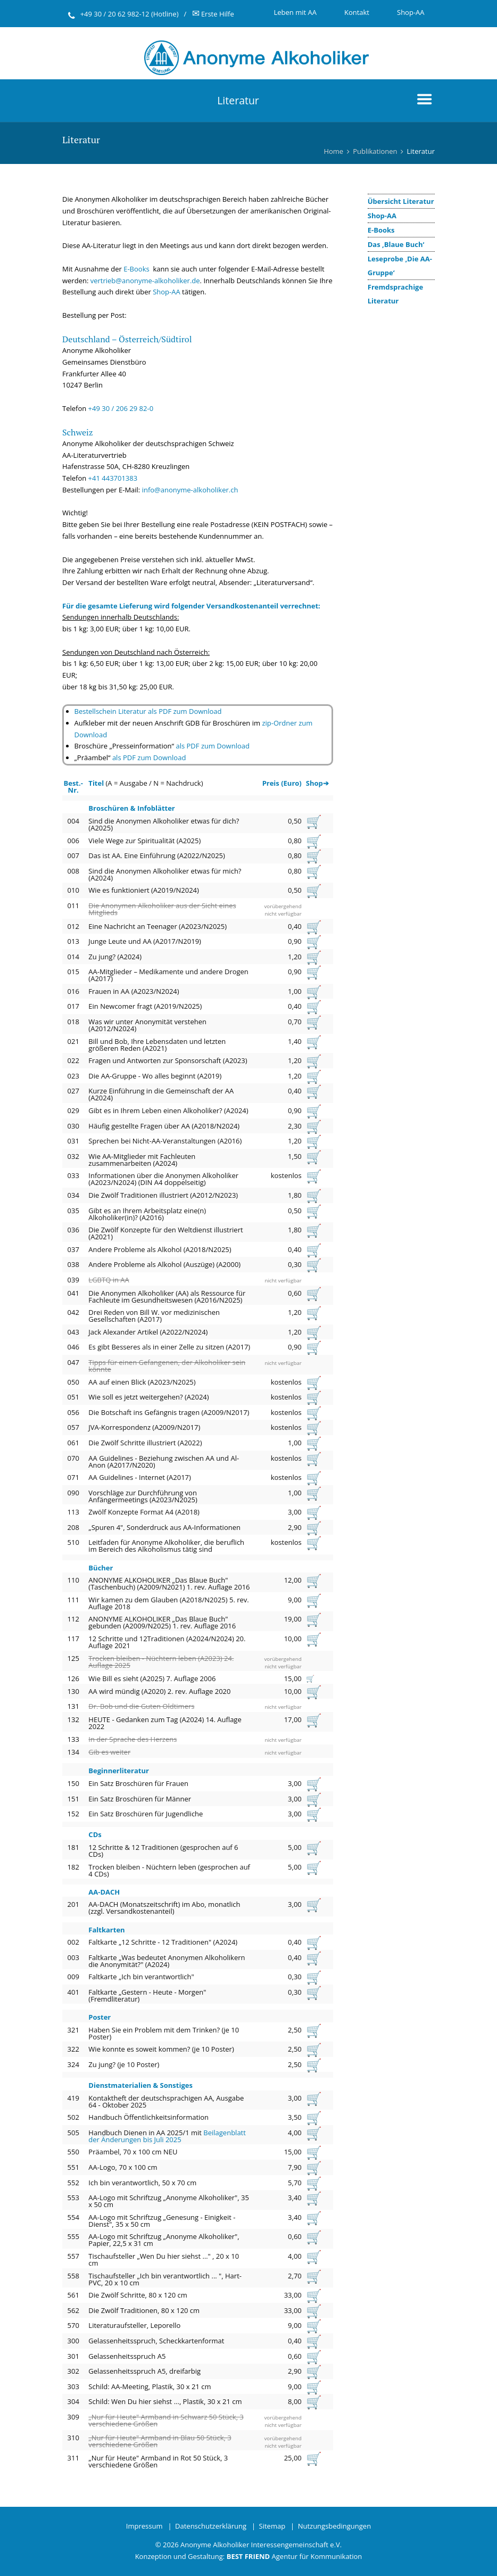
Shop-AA (411, 12)
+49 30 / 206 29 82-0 (120, 408)
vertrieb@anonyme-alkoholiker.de (145, 280)
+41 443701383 (113, 478)
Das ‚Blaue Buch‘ (396, 244)
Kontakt (356, 12)
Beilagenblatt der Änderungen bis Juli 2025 (167, 2136)
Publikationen (375, 151)
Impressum (144, 2526)
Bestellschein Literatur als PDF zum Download (148, 711)
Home (333, 151)
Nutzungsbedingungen (334, 2526)
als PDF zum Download (212, 746)
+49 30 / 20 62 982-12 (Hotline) (129, 14)
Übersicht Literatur (401, 201)
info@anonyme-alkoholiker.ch (190, 490)
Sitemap (272, 2526)
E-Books (381, 230)
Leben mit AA (295, 12)
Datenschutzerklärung (210, 2526)
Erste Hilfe (213, 14)
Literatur (238, 100)
